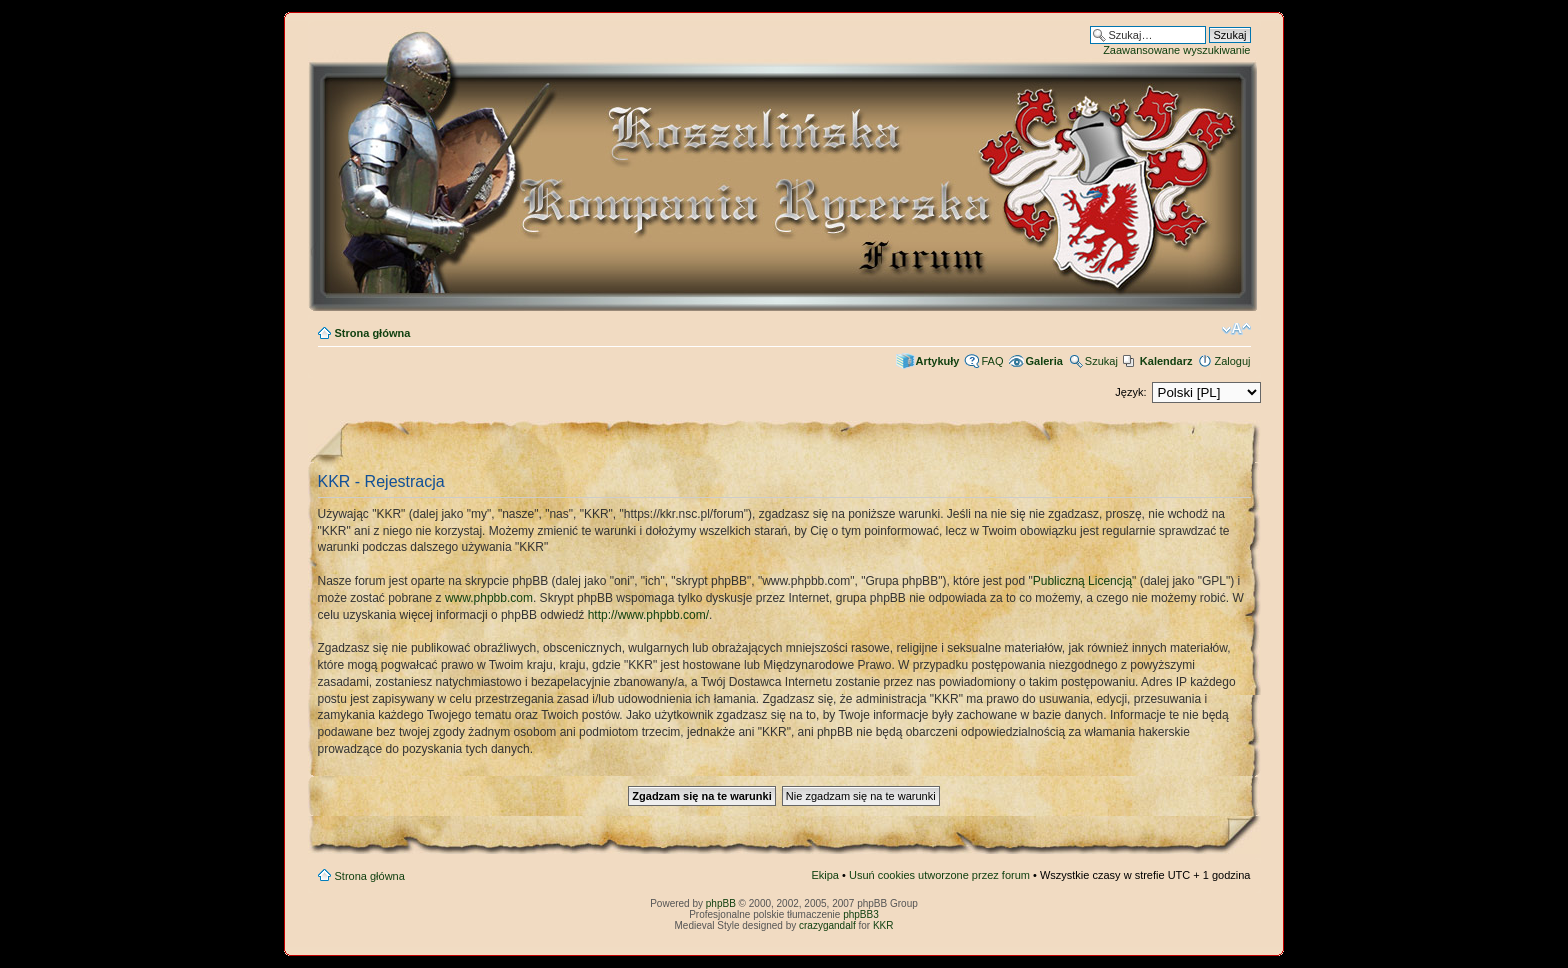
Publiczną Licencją (1082, 581)
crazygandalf (827, 925)
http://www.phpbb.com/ (648, 615)
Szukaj (1101, 361)
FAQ (992, 361)
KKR (883, 925)
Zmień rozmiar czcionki (1236, 329)
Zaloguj (1232, 361)
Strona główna (373, 333)
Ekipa (825, 875)
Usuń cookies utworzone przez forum (939, 875)
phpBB (721, 903)
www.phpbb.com (489, 598)
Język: (1130, 392)
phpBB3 (861, 914)
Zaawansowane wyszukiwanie (1176, 50)
